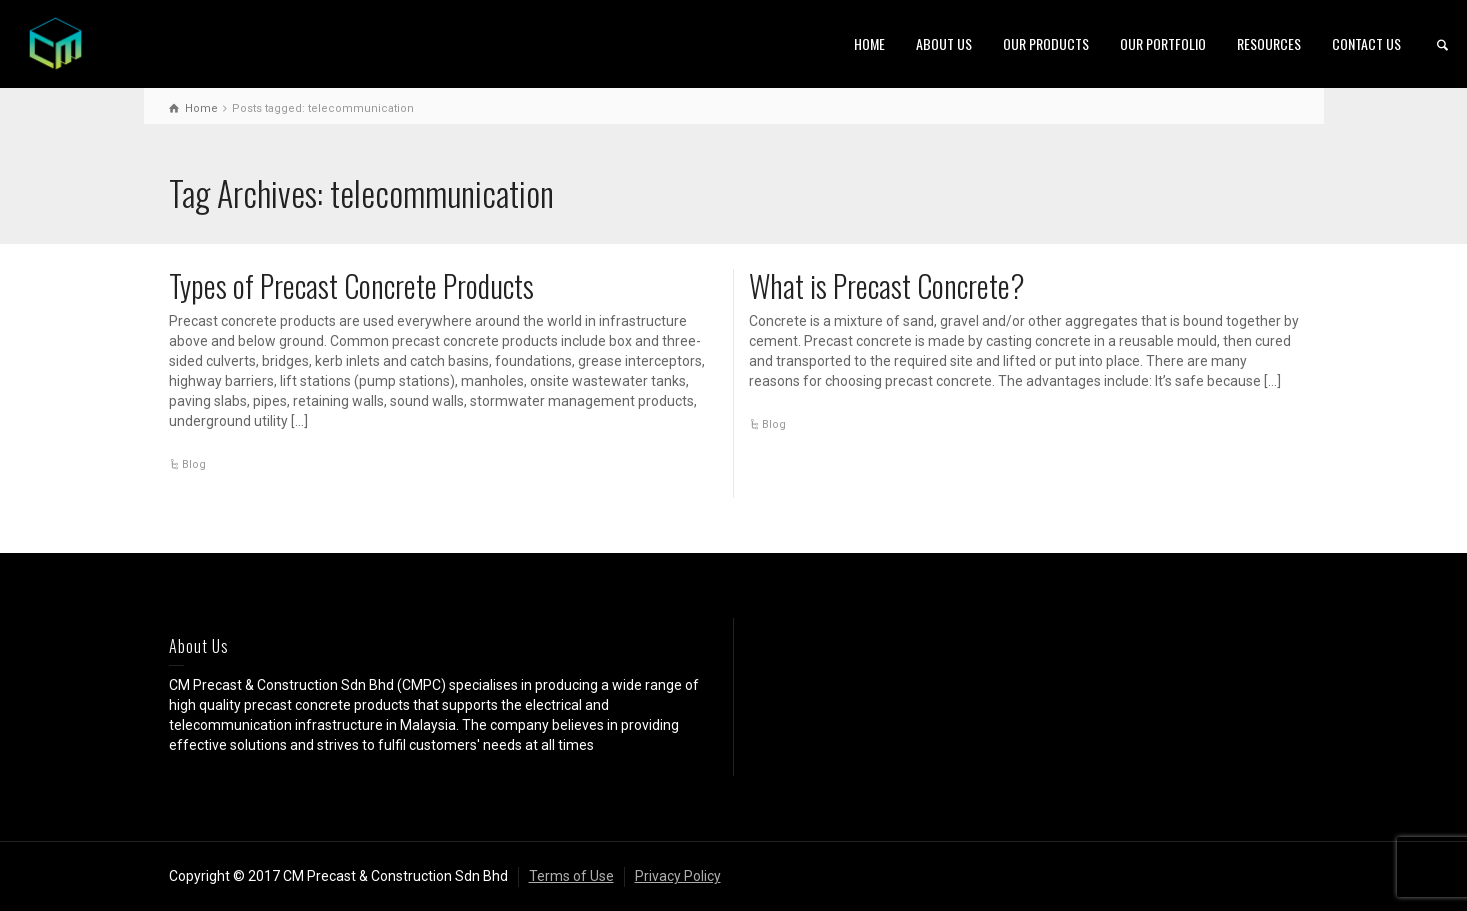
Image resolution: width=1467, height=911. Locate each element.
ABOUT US (944, 43)
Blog (194, 464)
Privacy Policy (678, 876)
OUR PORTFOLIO (1163, 43)
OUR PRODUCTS (1046, 43)
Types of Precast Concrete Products (351, 285)
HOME (869, 43)
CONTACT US (1366, 43)
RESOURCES (1269, 43)
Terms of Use (571, 876)
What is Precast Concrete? (887, 285)
